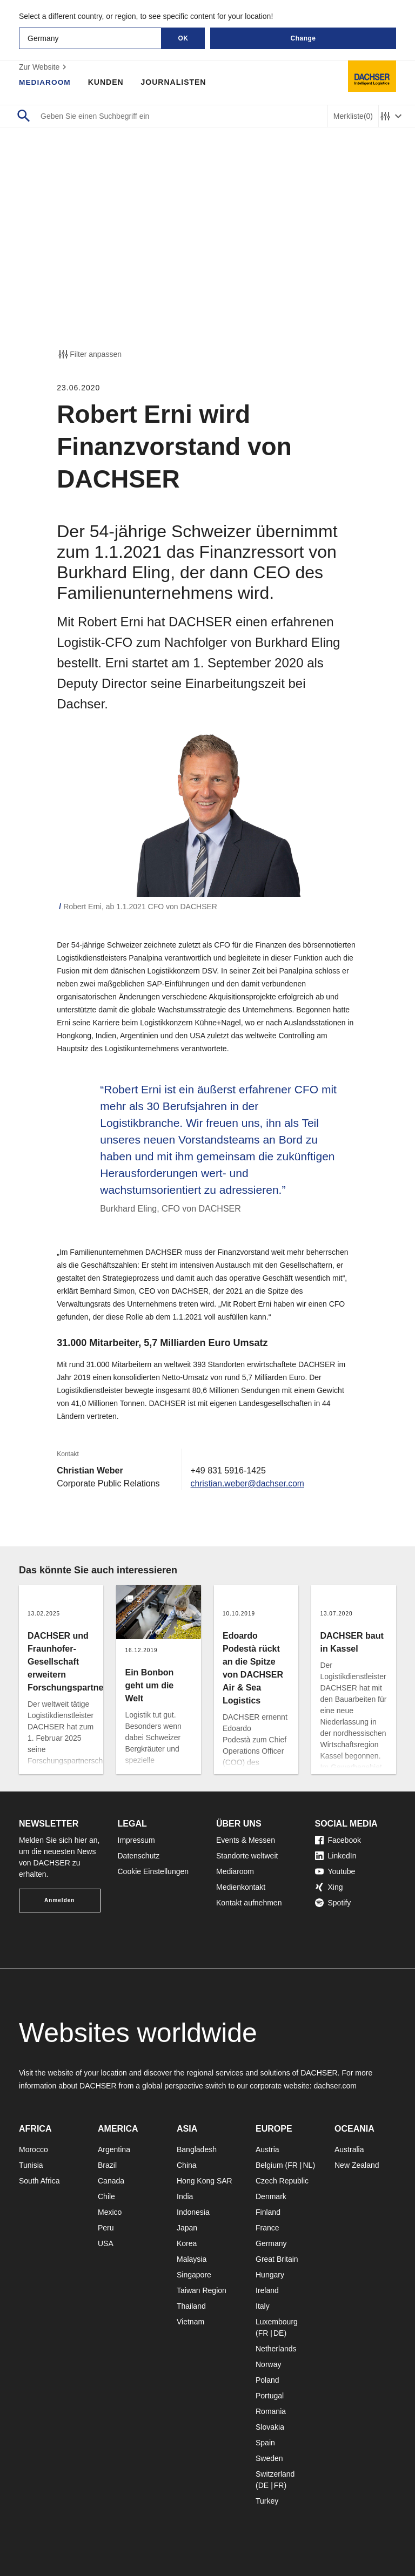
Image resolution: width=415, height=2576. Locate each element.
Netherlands (276, 2348)
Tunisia (31, 2165)
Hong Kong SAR (204, 2180)
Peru (106, 2227)
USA (105, 2243)
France (267, 2227)
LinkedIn (336, 1855)
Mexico (110, 2212)
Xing (329, 1887)
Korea (187, 2243)
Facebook (338, 1840)
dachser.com (334, 2085)
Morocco (33, 2149)
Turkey (267, 2501)
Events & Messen (245, 1840)
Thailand (191, 2306)
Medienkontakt (240, 1887)
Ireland (267, 2290)
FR (292, 2165)
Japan (187, 2227)
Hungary (270, 2274)
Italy (263, 2306)
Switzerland (275, 2474)
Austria (267, 2149)
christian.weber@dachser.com (249, 1483)
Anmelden (59, 1900)
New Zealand (356, 2165)
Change (303, 38)
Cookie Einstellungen (153, 1871)
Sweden (269, 2458)
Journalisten (175, 82)
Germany (271, 2243)
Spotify (333, 1902)
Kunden (107, 82)
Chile (106, 2196)
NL (307, 2165)
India (185, 2196)
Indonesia (193, 2212)
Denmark (271, 2196)
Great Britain (277, 2259)
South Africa (39, 2180)
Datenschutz (139, 1855)
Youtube (335, 1871)
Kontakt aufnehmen (249, 1902)
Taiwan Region (201, 2290)
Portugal (270, 2395)
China (187, 2165)
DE (278, 2333)
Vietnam (190, 2321)
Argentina (114, 2149)
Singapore (194, 2274)
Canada (111, 2180)
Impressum (136, 1840)
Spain (265, 2442)
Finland (268, 2212)
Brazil (107, 2165)
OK (183, 38)
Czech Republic (282, 2180)
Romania (271, 2411)
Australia (349, 2149)
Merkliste (353, 116)
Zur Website (44, 67)
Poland (267, 2380)
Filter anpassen (89, 354)
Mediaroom (45, 82)
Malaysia (191, 2259)
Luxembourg (277, 2321)
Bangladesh (197, 2149)
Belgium (269, 2165)
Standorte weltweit (247, 1855)
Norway (268, 2364)
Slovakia (270, 2427)
